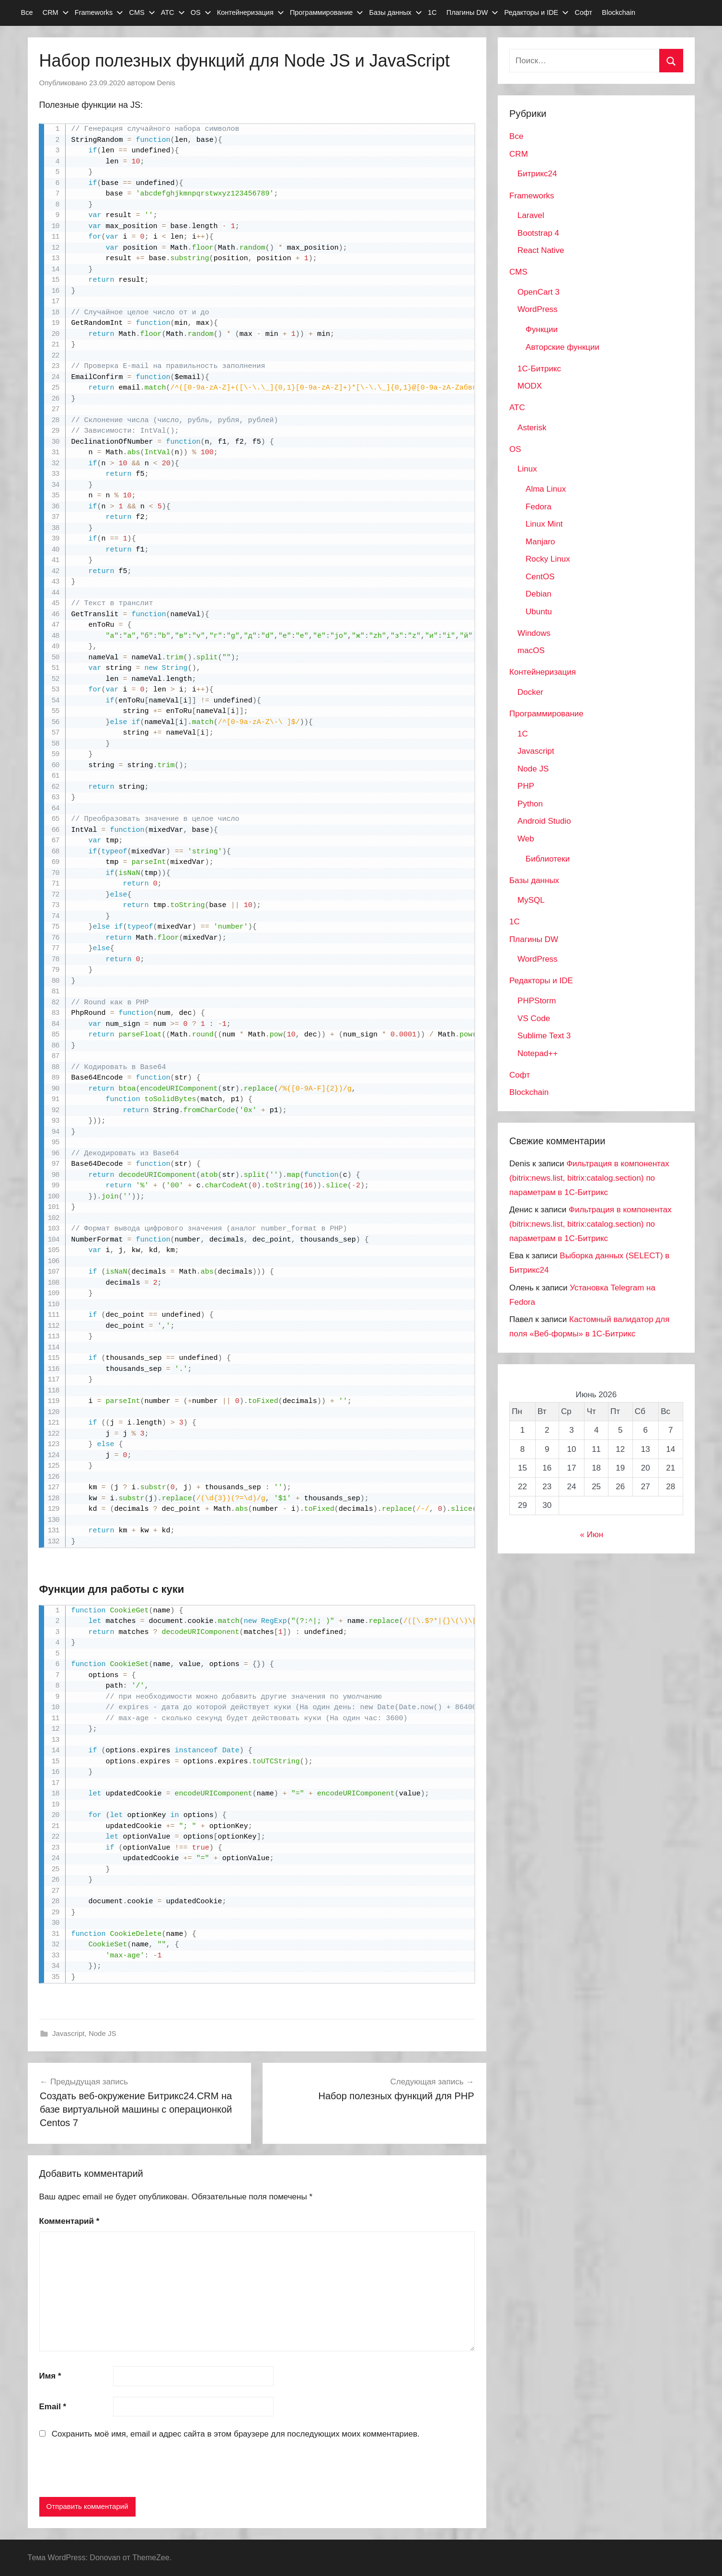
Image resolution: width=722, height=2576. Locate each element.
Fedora (538, 506)
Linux (527, 468)
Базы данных (395, 12)
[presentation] (112, 2470)
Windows (533, 633)
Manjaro (540, 541)
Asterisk (531, 427)
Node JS (102, 2033)
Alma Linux (546, 489)
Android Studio (544, 821)
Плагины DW (473, 12)
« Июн (592, 1534)
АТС (173, 12)
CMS (142, 12)
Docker (530, 692)
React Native (540, 250)
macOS (531, 650)
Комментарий (69, 2221)
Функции (542, 329)
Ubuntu (539, 611)
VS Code (533, 1018)
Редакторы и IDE (536, 12)
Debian (538, 593)
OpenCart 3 (538, 292)
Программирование (326, 12)
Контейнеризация (250, 12)
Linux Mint (544, 524)
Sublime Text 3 (544, 1035)
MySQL (531, 900)
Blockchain (618, 12)
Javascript (68, 2033)
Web (525, 838)
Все (27, 12)
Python (530, 803)
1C (522, 733)
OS (201, 12)
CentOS (540, 576)
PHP (525, 786)
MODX (529, 386)
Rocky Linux (548, 559)
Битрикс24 (537, 173)
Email (53, 2406)
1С (432, 12)
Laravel (530, 215)
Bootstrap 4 (538, 233)
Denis (166, 83)
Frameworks (99, 12)
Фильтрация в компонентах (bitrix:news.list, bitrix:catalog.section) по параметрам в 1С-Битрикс (589, 1178)
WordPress (537, 309)
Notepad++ (537, 1053)
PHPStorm (536, 1000)
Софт (583, 12)
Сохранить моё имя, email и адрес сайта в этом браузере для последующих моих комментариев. (236, 2433)
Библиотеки (548, 858)
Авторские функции (562, 347)
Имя (50, 2375)
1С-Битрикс (539, 368)
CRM (56, 12)
